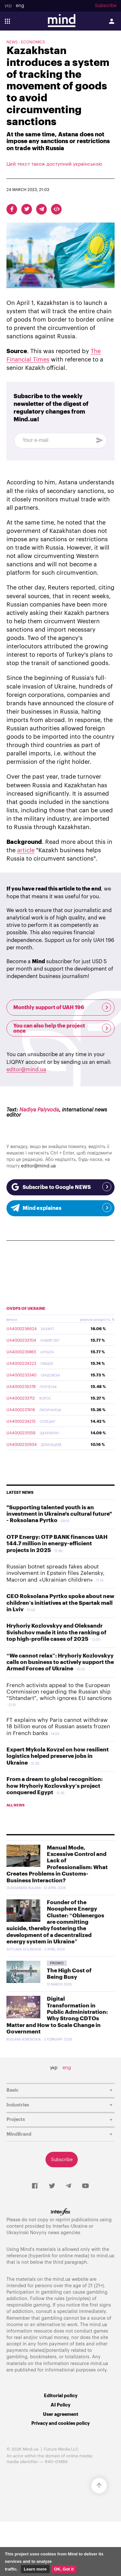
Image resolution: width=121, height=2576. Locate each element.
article (26, 850)
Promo (57, 1963)
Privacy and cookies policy (60, 2423)
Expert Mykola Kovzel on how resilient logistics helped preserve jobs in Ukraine (57, 1756)
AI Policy (60, 2405)
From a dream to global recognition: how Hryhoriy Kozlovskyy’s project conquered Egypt (54, 1786)
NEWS (12, 42)
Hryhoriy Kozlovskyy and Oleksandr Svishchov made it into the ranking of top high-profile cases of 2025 (56, 1632)
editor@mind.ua (26, 1069)
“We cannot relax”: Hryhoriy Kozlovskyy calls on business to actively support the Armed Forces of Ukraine (60, 1662)
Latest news (20, 1492)
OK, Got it (64, 2569)
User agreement (60, 2414)
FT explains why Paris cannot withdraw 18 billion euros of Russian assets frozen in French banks (58, 1726)
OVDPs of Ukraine (25, 1309)
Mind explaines (60, 1207)
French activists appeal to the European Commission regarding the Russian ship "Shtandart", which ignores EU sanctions (59, 1692)
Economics (33, 42)
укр (8, 6)
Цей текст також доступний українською (54, 164)
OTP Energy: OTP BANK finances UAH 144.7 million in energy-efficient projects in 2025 (56, 1543)
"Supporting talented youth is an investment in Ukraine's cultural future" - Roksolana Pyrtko (59, 1514)
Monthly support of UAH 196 (62, 1007)
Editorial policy (60, 2395)
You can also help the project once (62, 1028)
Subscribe (105, 6)
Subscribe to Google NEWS (60, 1186)
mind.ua (105, 2255)
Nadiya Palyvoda (39, 1109)
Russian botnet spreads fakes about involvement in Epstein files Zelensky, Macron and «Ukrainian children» (55, 1573)
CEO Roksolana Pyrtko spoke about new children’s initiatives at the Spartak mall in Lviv (60, 1603)
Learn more (35, 2569)
